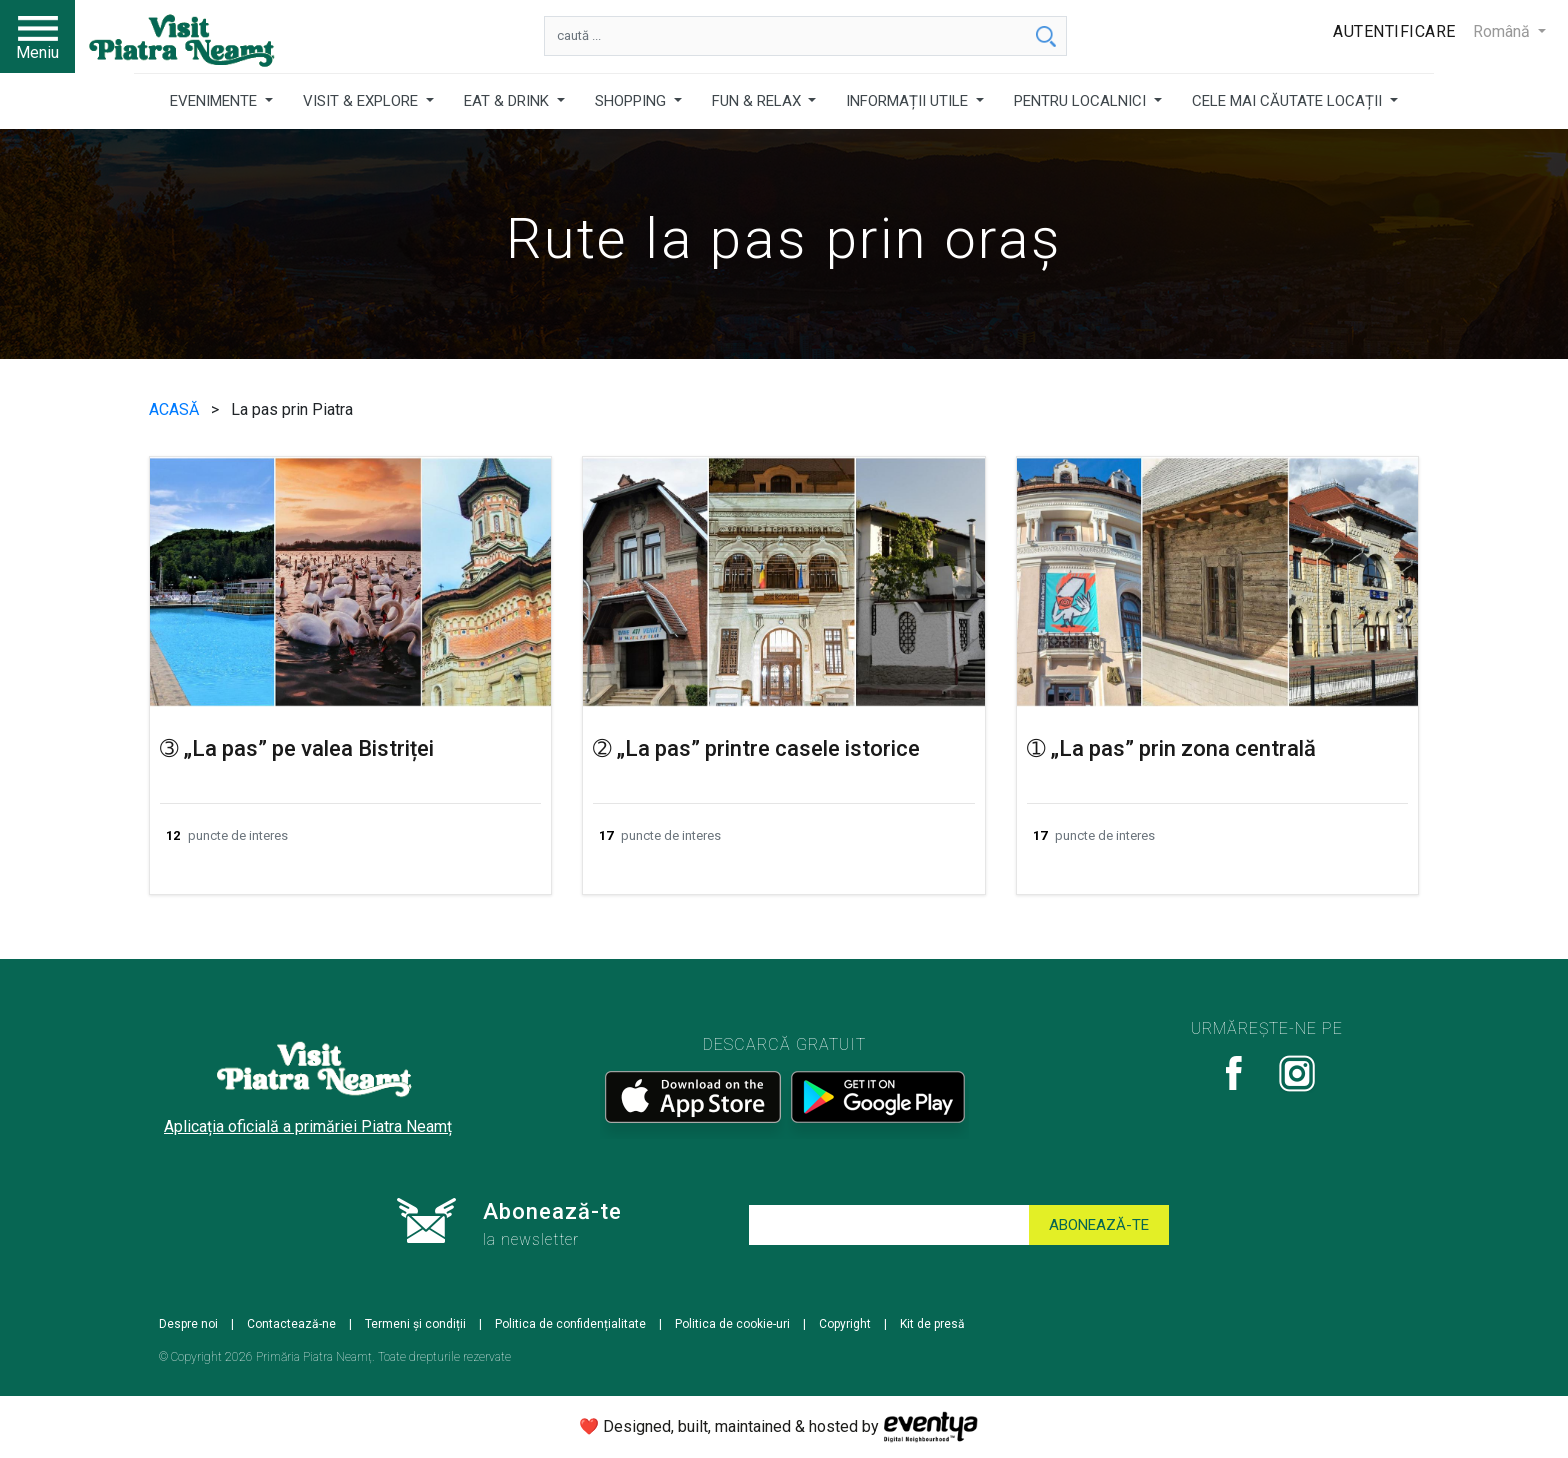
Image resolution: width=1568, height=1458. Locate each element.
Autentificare (1394, 31)
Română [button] (1503, 31)
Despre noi (188, 1324)
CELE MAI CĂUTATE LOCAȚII (1289, 101)
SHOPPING (632, 101)
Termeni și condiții (415, 1324)
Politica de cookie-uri (732, 1324)
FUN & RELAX (758, 101)
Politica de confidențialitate (570, 1324)
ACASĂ (176, 409)
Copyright (845, 1324)
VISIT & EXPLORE (362, 101)
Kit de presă (932, 1324)
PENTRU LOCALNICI (1082, 101)
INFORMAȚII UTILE (909, 101)
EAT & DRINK (508, 101)
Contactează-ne (291, 1324)
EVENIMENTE (215, 101)
